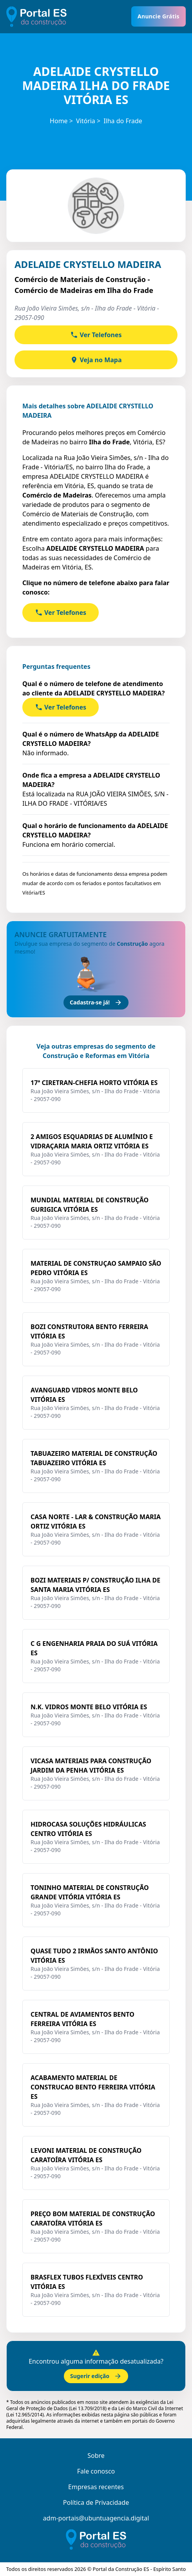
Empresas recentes (96, 2487)
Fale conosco (96, 2471)
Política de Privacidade (96, 2502)
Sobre (96, 2455)
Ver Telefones (95, 335)
